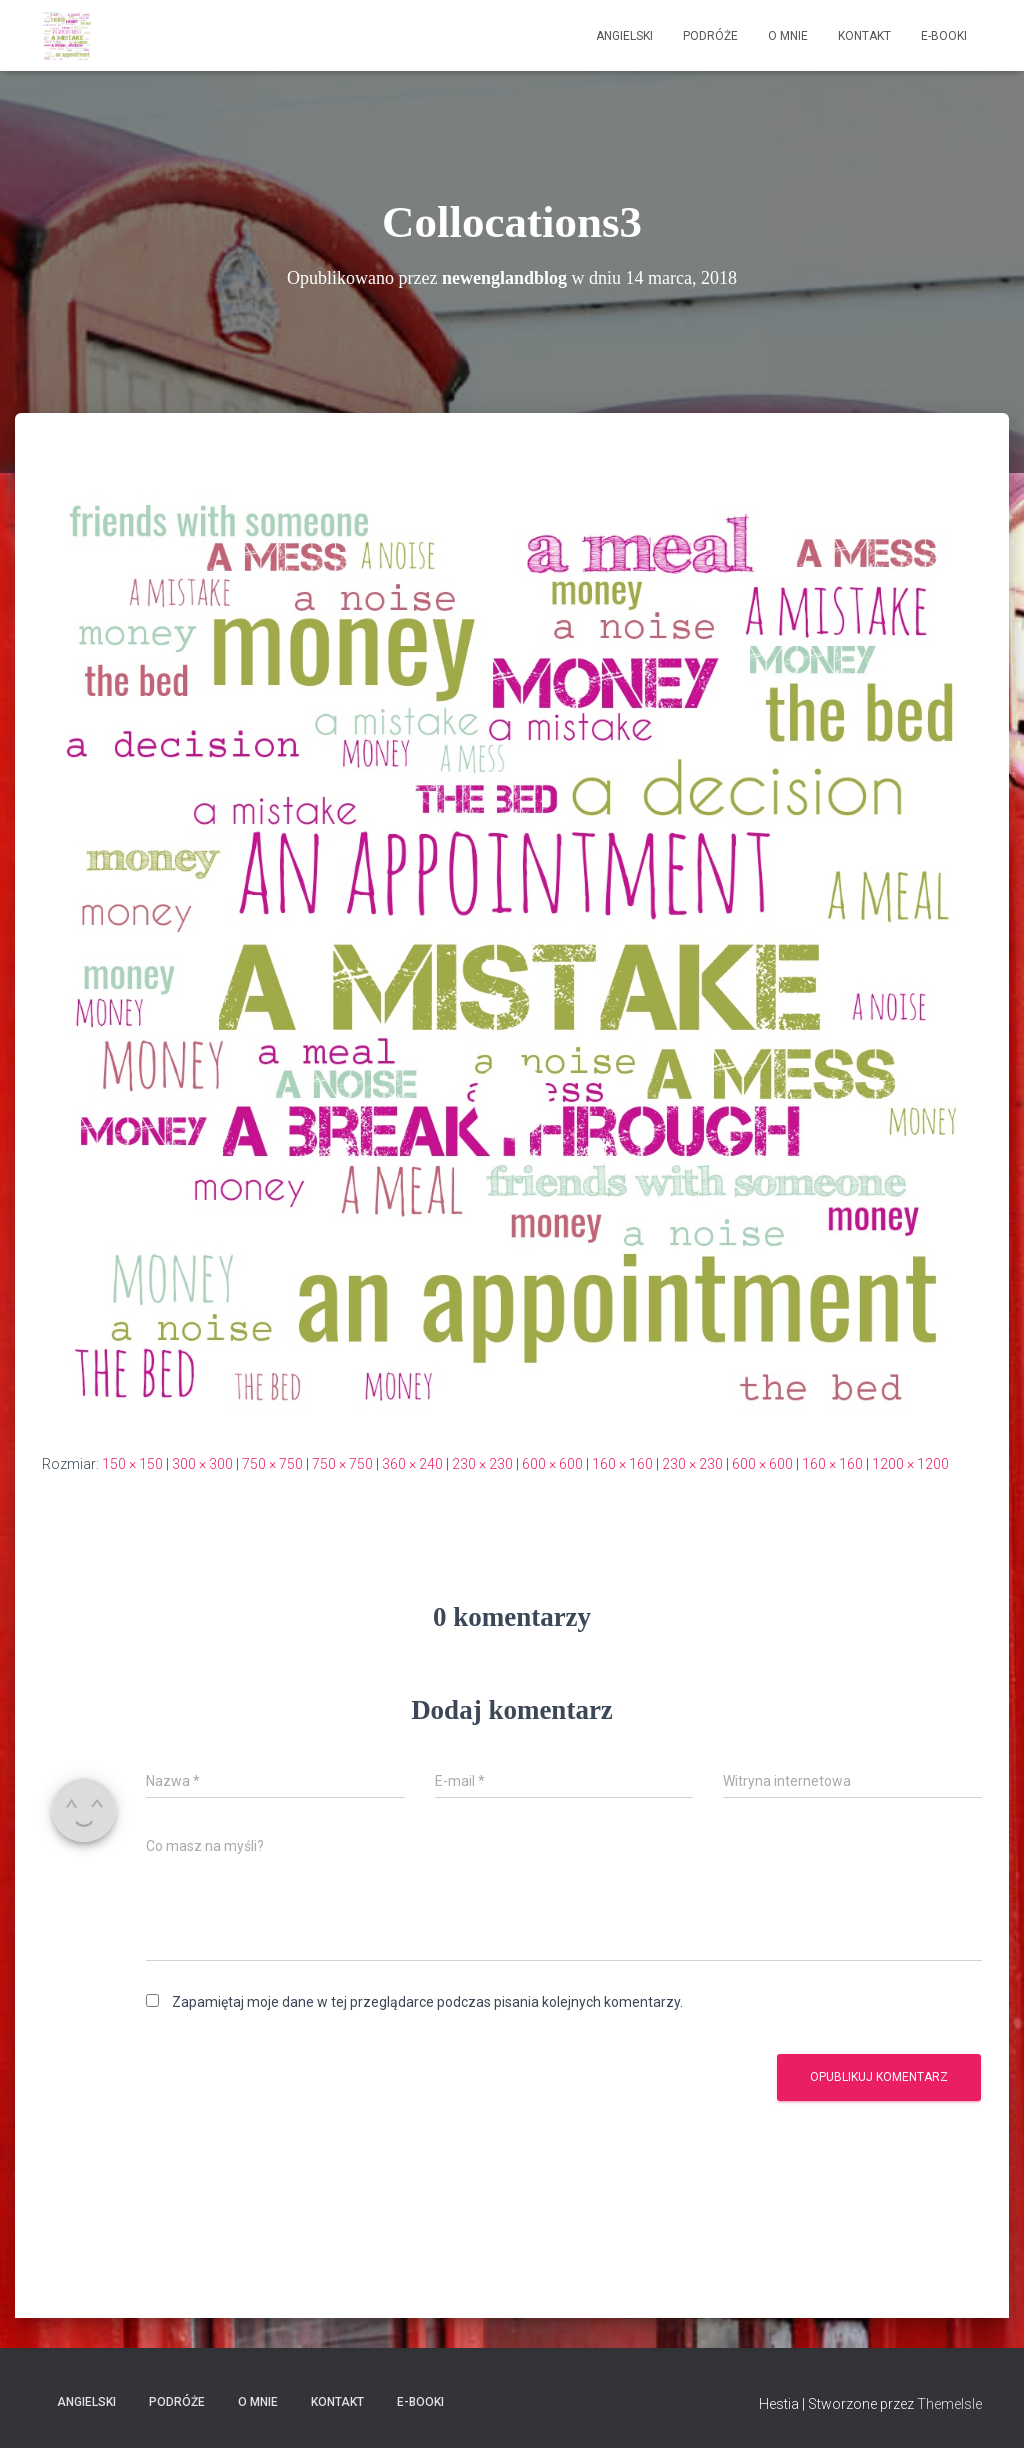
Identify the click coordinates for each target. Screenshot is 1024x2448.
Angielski (624, 36)
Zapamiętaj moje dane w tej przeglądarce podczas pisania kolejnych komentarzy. (427, 2002)
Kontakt (864, 36)
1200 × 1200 (910, 1464)
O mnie (788, 36)
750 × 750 (272, 1464)
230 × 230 (482, 1464)
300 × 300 (202, 1464)
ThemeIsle (949, 2404)
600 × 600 (552, 1464)
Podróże (710, 36)
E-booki (944, 36)
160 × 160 (622, 1464)
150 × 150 (132, 1464)
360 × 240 (412, 1464)
